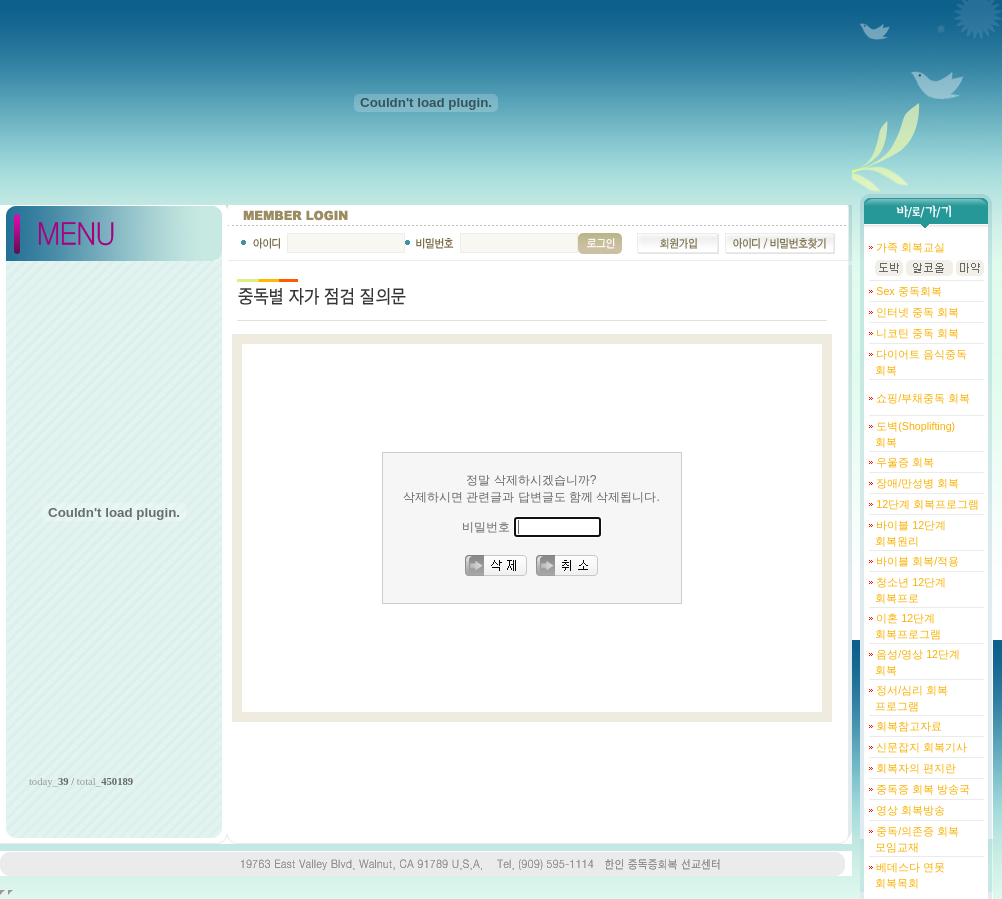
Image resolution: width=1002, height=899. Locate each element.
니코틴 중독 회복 (916, 333)
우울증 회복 (903, 462)
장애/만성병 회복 (916, 483)
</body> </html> (10, 892)
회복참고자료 (907, 726)
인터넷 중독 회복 (916, 312)
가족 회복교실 (909, 247)
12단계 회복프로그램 (926, 504)
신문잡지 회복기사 (920, 747)
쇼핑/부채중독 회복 (921, 398)
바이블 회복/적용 (916, 561)
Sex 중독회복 (907, 291)
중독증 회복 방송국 (921, 789)
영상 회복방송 (909, 810)
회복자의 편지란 (914, 768)
